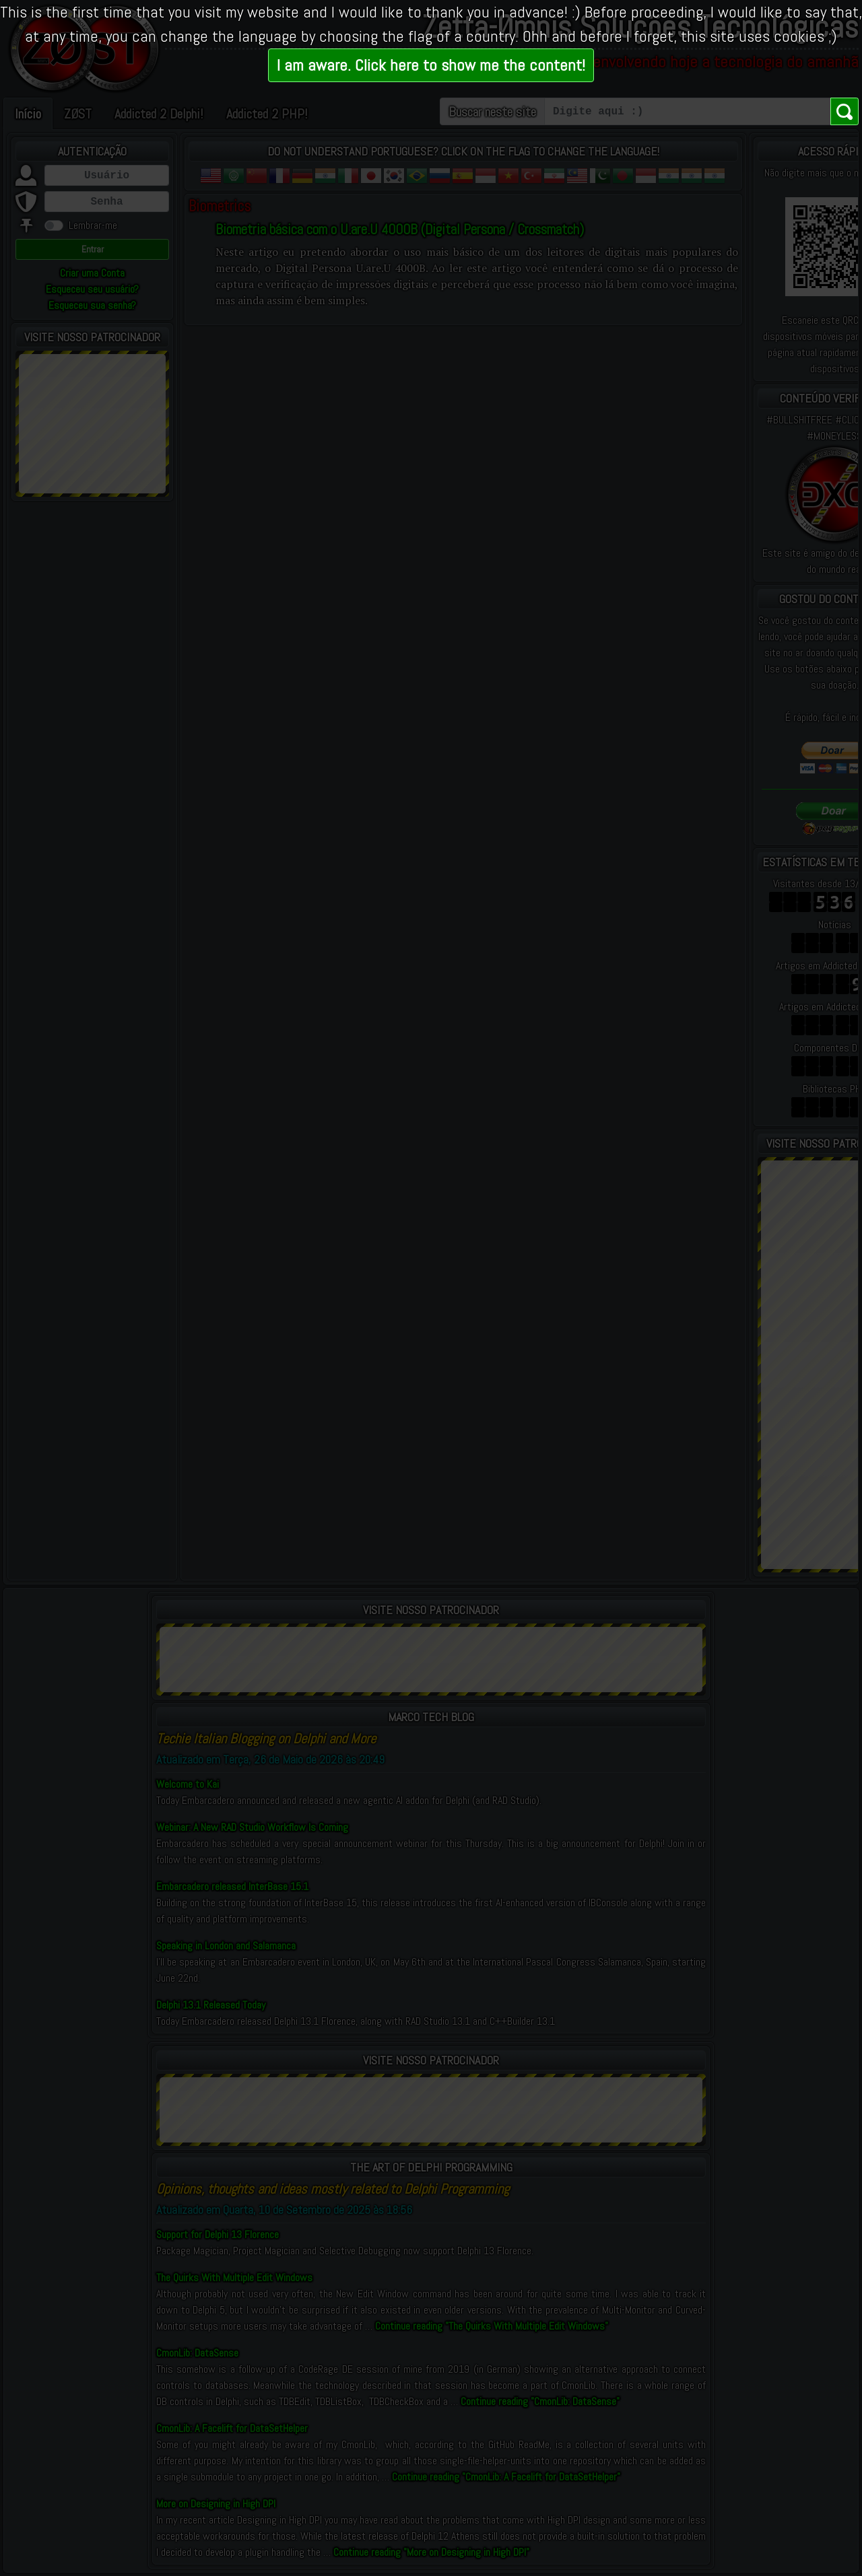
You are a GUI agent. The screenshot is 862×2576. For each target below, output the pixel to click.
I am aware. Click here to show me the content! (431, 65)
